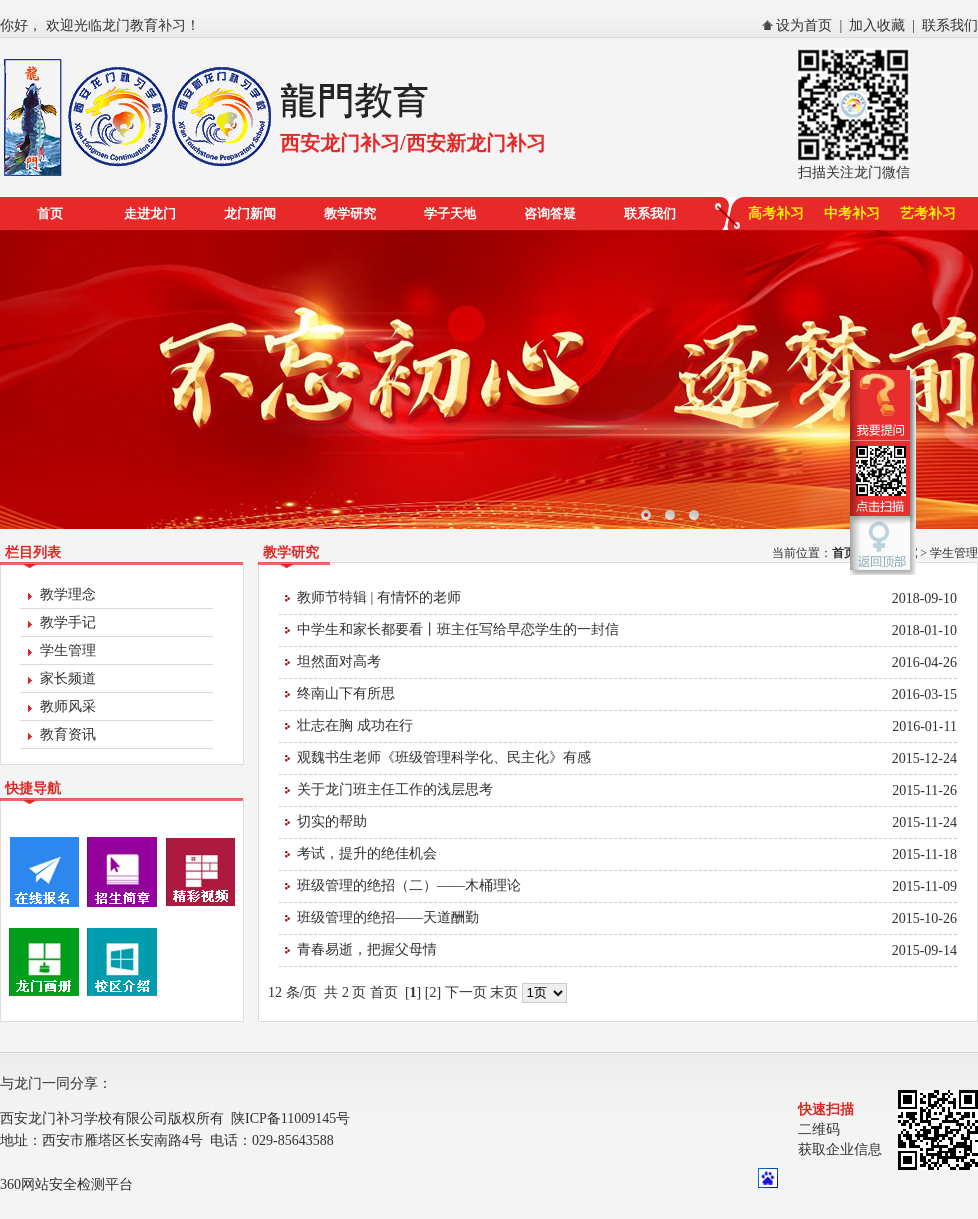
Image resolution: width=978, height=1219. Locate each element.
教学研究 (350, 213)
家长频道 (68, 678)
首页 (50, 213)
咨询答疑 (550, 213)
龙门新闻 (250, 213)
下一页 (466, 992)
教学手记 (68, 622)
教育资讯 (68, 734)
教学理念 (68, 594)
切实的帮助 (332, 821)
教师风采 (68, 706)
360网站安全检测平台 (66, 1184)
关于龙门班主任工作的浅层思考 (395, 789)
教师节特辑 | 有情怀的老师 (379, 597)
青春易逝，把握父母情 (367, 949)
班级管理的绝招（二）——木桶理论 (409, 885)
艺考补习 (928, 213)
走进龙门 (150, 213)
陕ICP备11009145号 (290, 1118)
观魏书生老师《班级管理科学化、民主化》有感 (444, 757)
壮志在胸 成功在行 (355, 725)
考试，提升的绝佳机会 (367, 853)
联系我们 (950, 25)
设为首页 (804, 25)
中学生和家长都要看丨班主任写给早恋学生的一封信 (458, 629)
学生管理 (68, 650)
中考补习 (852, 213)
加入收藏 (877, 25)
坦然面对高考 (339, 661)
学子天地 (450, 213)
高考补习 (776, 213)
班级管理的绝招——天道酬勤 (388, 917)
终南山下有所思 (346, 693)
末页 (504, 992)
